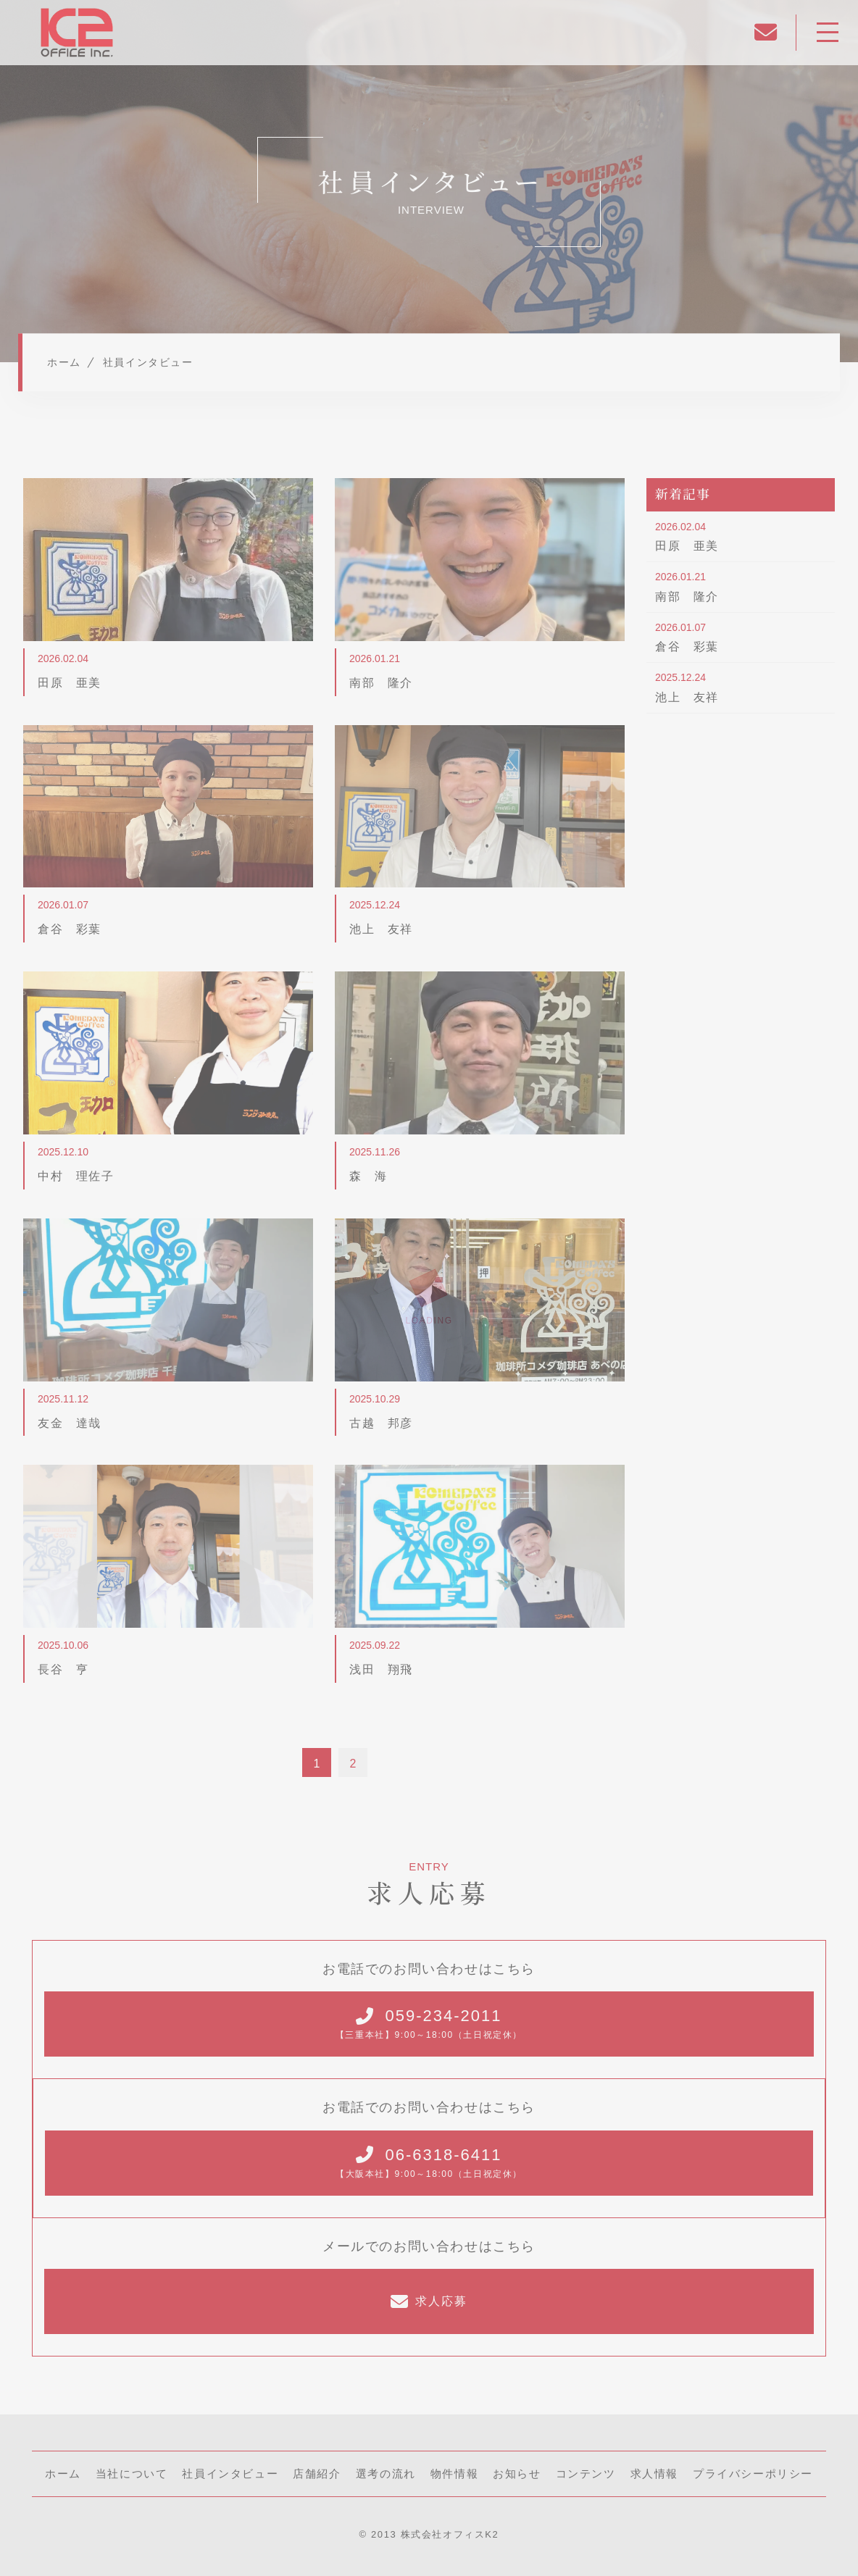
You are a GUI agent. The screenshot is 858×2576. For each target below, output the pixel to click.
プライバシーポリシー (753, 2473)
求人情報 (654, 2473)
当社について (132, 2473)
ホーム (63, 2473)
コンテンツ (586, 2473)
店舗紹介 (317, 2473)
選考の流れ (386, 2473)
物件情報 (454, 2473)
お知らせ (517, 2473)
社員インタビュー (230, 2473)
